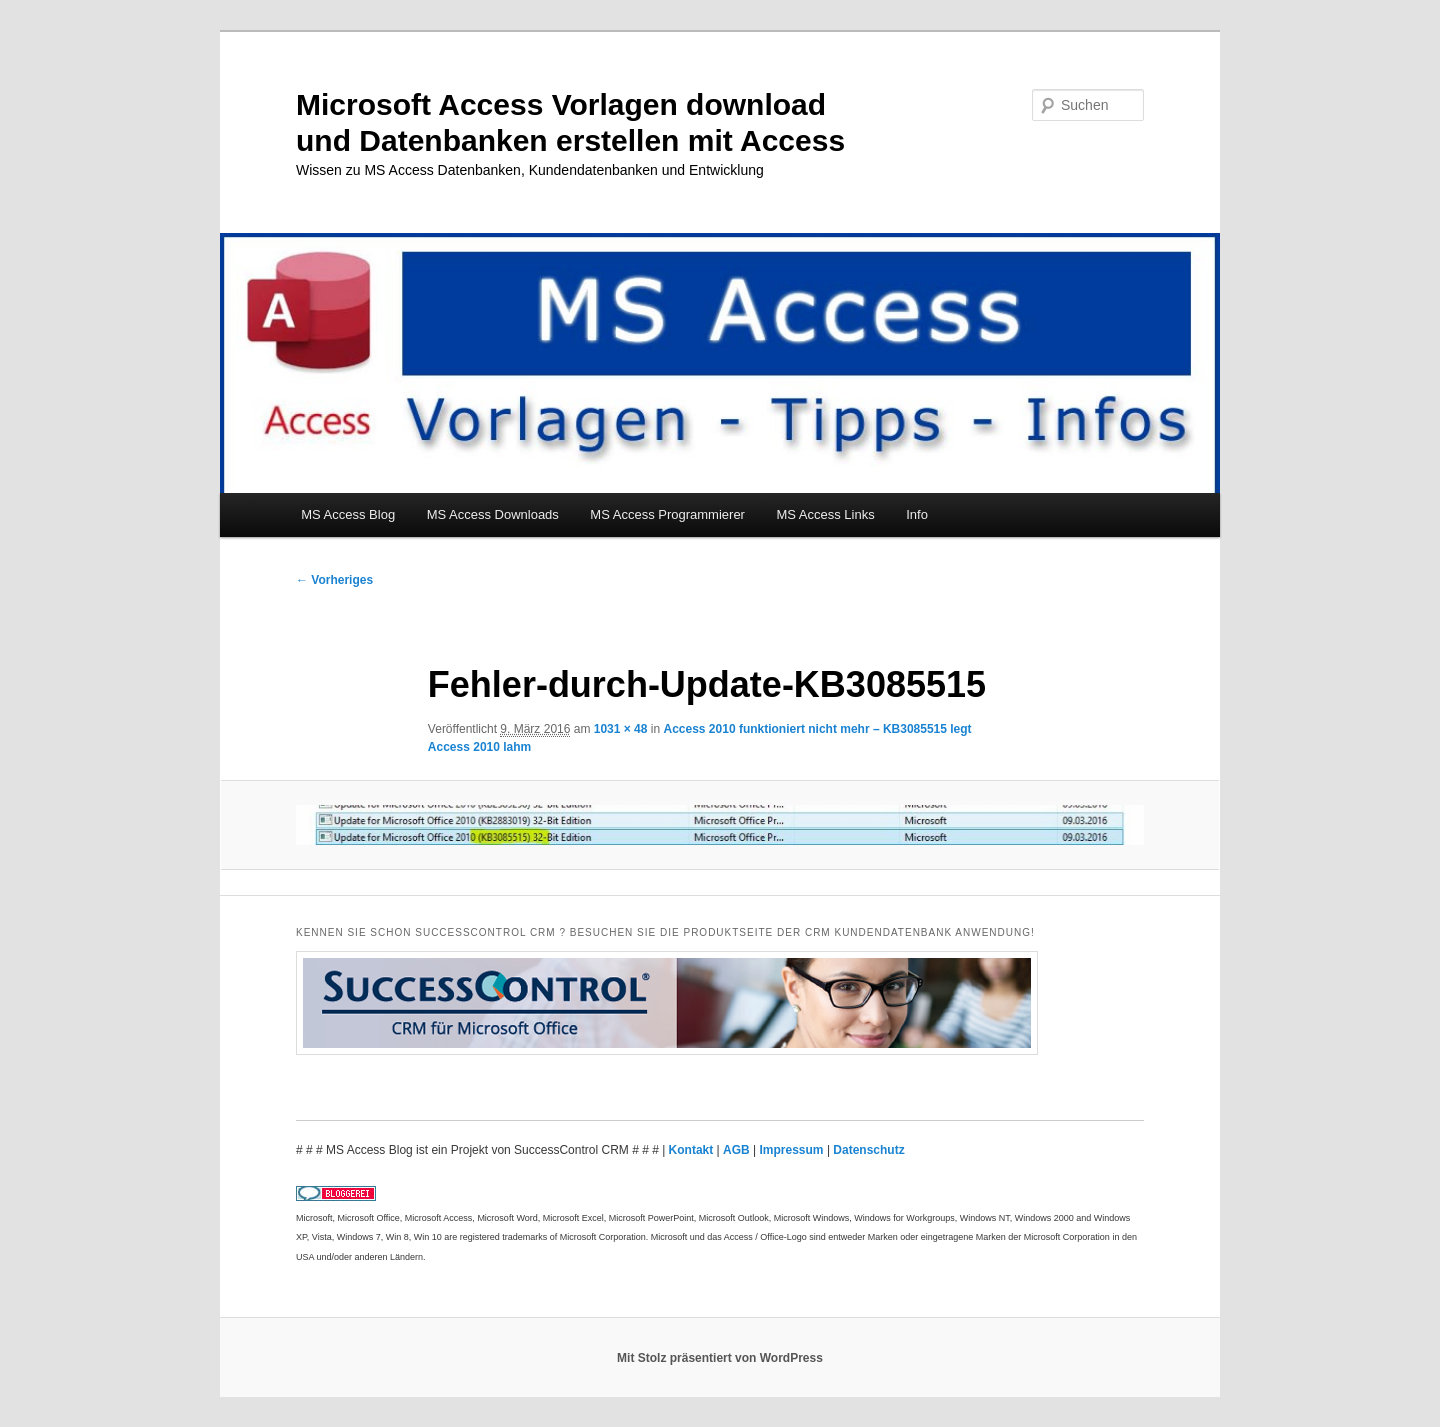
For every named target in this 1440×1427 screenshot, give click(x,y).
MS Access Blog (348, 514)
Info (917, 514)
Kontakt (693, 1150)
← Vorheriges (334, 580)
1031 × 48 (621, 729)
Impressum (793, 1150)
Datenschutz (868, 1150)
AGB (738, 1150)
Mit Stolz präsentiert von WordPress (720, 1358)
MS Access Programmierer (667, 514)
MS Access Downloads (493, 514)
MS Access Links (825, 514)
